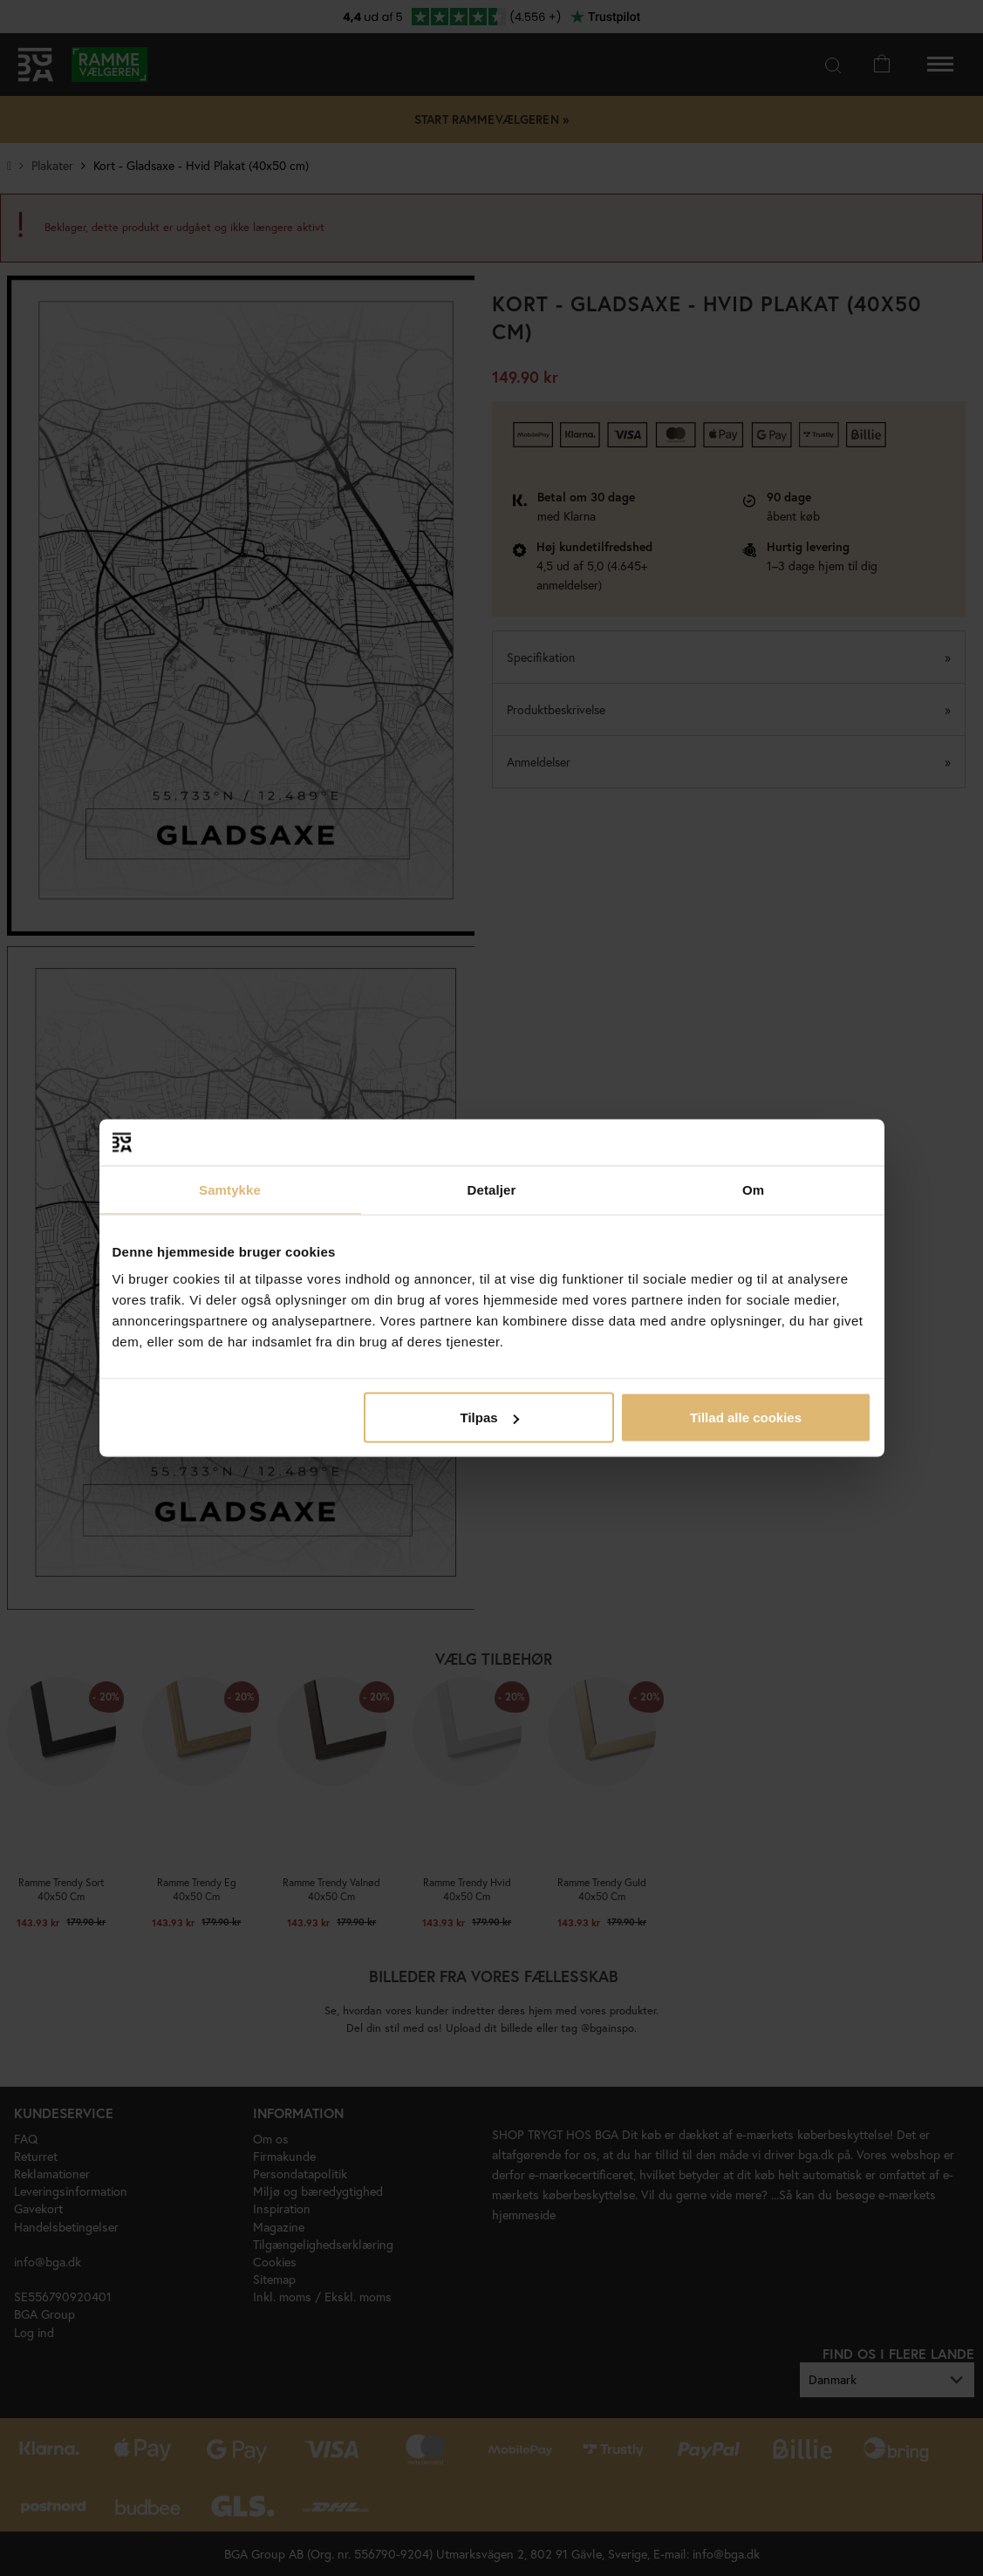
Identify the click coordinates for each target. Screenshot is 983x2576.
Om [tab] (753, 1189)
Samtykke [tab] (230, 1189)
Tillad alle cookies (746, 1417)
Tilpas (490, 1417)
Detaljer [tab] (492, 1189)
